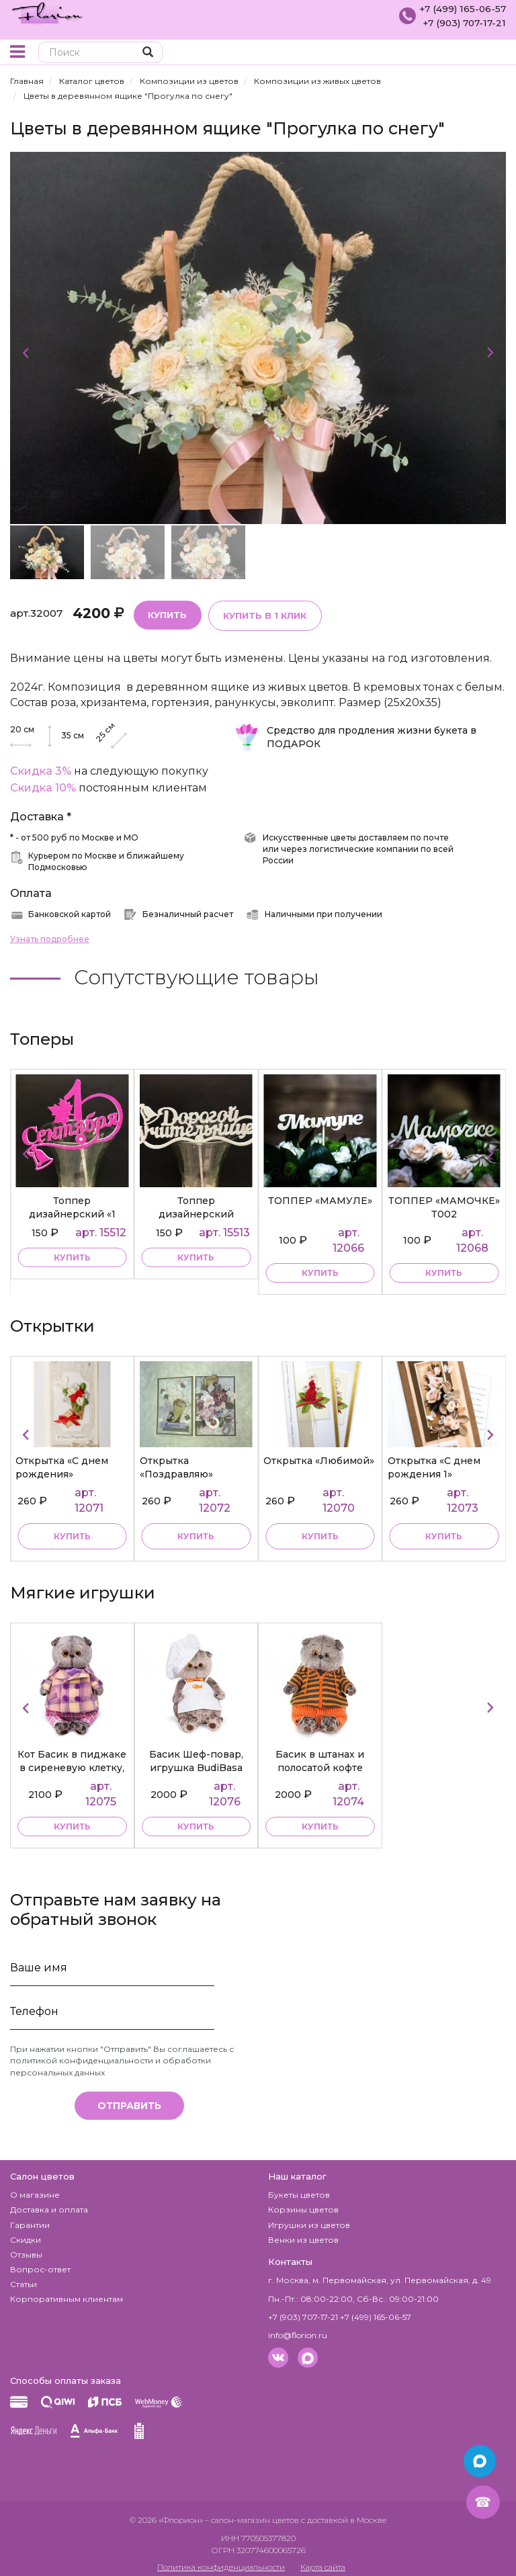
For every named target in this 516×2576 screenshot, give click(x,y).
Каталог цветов (91, 81)
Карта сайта (322, 2560)
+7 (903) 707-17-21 (462, 22)
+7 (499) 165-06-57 (461, 9)
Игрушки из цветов (309, 2218)
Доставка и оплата (49, 2203)
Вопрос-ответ (40, 2263)
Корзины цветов (303, 2203)
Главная (27, 81)
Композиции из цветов (189, 81)
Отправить (129, 2099)
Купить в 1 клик (262, 614)
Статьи (23, 2277)
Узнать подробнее (49, 938)
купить (72, 1254)
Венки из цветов (303, 2233)
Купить (166, 613)
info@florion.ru (297, 2328)
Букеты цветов (299, 2189)
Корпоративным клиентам (66, 2293)
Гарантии (30, 2218)
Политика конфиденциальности (221, 2560)
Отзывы (26, 2248)
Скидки (25, 2233)
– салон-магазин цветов (252, 2514)
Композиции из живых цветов (317, 81)
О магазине (35, 2189)
